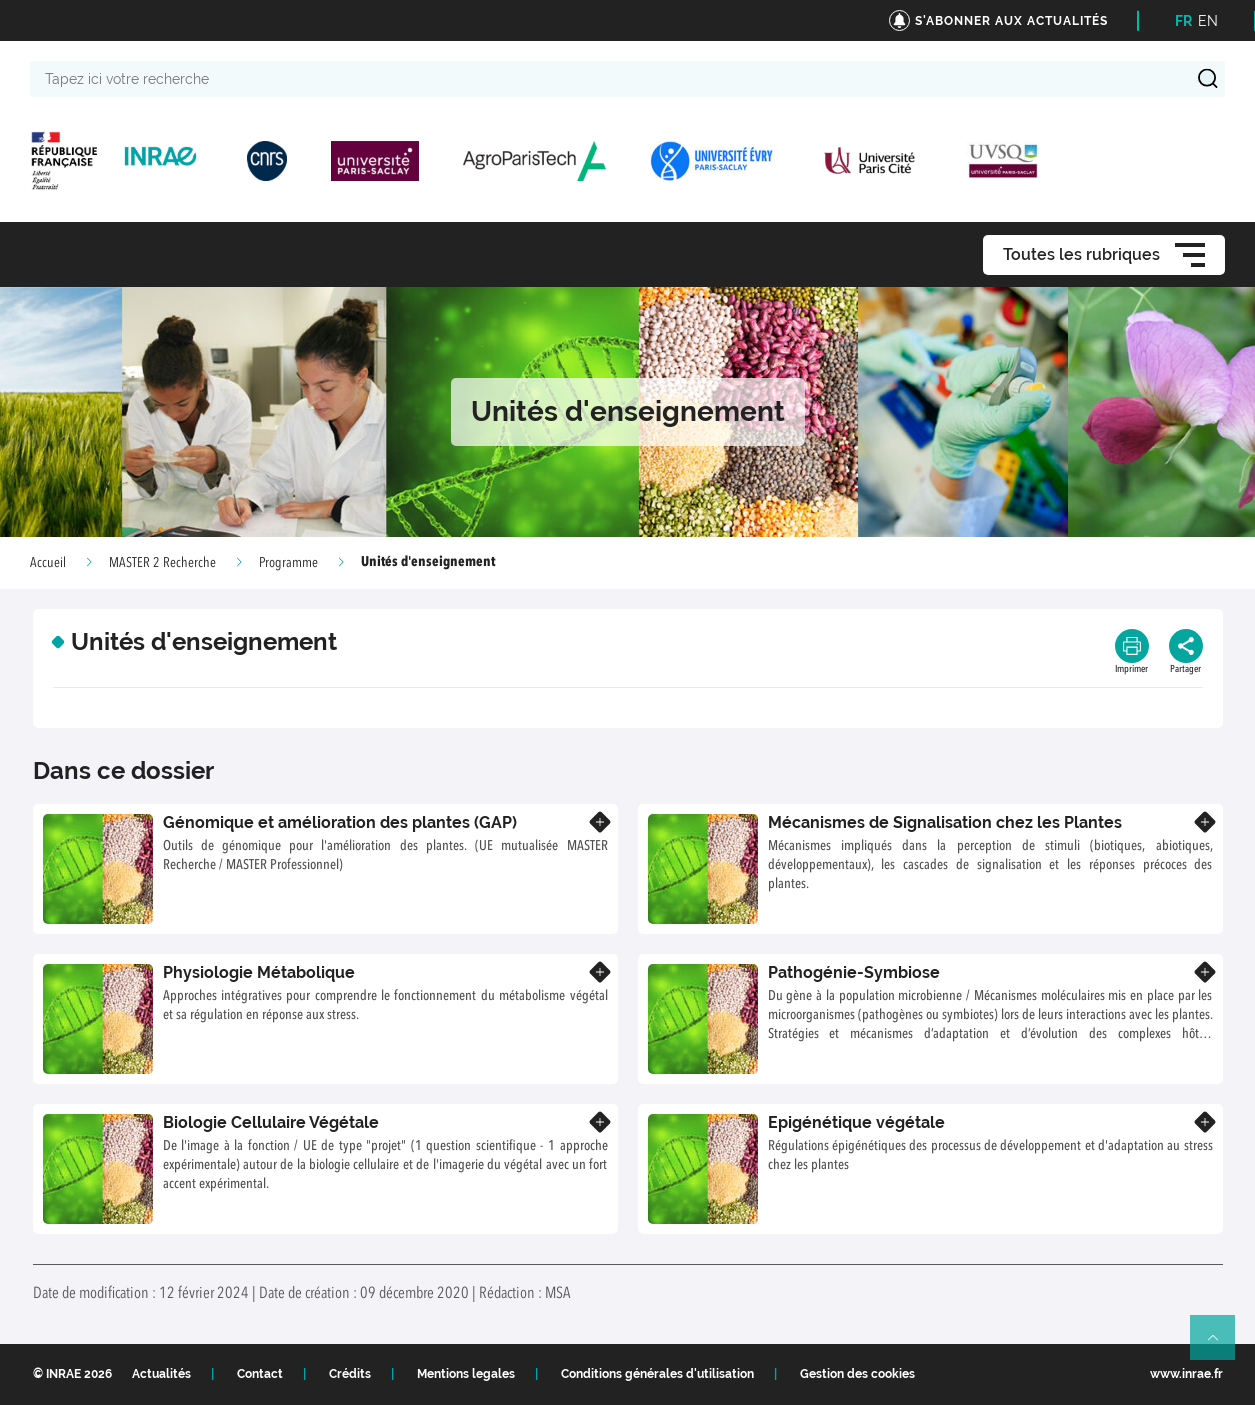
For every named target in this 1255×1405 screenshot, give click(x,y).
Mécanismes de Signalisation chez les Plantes (945, 822)
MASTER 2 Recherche (162, 563)
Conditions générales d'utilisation (657, 1374)
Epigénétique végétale (856, 1122)
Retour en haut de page (1221, 1346)
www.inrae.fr (1186, 1374)
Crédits (350, 1374)
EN (1208, 21)
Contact (260, 1374)
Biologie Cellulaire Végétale (271, 1122)
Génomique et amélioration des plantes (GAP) (340, 822)
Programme (288, 563)
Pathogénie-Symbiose (854, 972)
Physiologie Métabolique (259, 972)
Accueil (48, 563)
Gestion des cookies (857, 1374)
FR (1183, 21)
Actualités (161, 1374)
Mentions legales (466, 1374)
